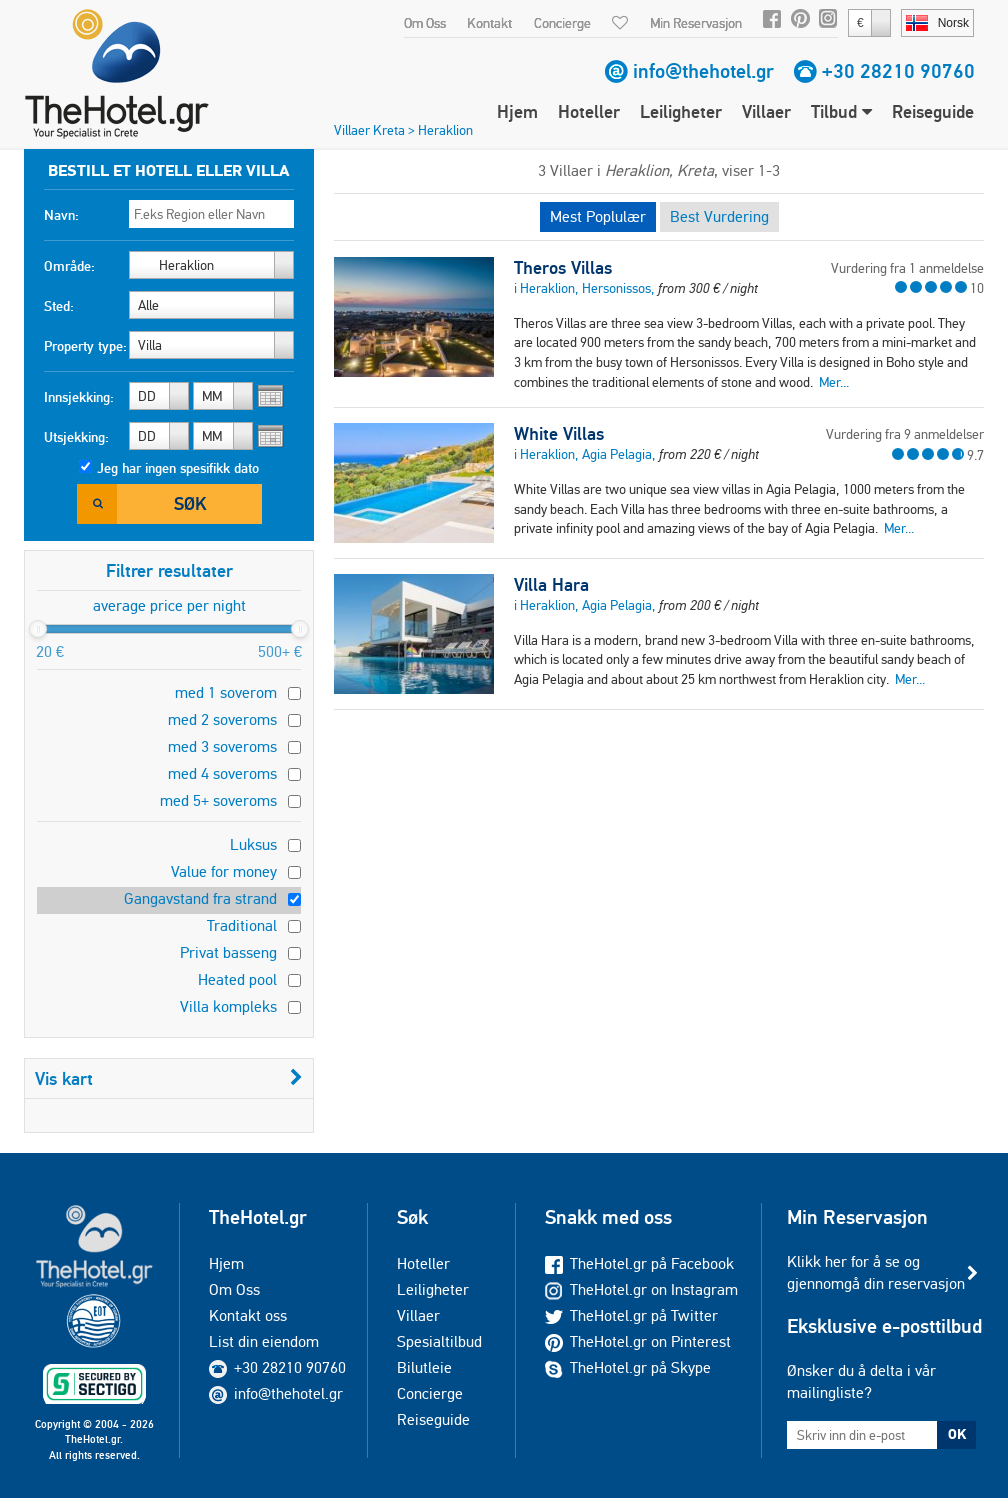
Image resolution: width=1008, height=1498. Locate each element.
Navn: (61, 215)
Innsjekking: (79, 397)
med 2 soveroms (222, 719)
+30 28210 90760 (898, 71)
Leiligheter (681, 111)
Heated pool (237, 979)
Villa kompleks (228, 1006)
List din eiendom (264, 1341)
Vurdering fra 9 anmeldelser (905, 434)
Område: (69, 266)
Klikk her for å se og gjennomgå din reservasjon (876, 1272)
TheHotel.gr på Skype (628, 1367)
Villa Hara (551, 585)
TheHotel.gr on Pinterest (638, 1341)
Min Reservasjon (696, 23)
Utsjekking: (76, 437)
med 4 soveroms (222, 773)
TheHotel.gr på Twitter (631, 1315)
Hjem (517, 111)
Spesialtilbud (439, 1341)
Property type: (85, 346)
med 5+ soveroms (218, 800)
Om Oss (425, 23)
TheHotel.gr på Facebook (639, 1263)
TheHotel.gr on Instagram (641, 1289)
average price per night (169, 605)
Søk (190, 503)
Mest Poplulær (598, 216)
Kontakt (489, 23)
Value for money (224, 871)
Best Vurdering (719, 216)
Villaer (766, 111)
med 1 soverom (226, 692)
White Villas (559, 434)
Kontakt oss (248, 1315)
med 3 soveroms (222, 746)
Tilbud (841, 111)
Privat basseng (228, 952)
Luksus (253, 844)
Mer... (834, 382)
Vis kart (169, 1078)
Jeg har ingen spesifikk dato (178, 468)
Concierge (562, 23)
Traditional (242, 925)
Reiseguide (933, 111)
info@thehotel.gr (703, 71)
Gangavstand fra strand (200, 898)
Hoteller (589, 111)
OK (957, 1434)
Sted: (59, 306)
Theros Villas (563, 268)
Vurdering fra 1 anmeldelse (907, 268)
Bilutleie (424, 1367)
